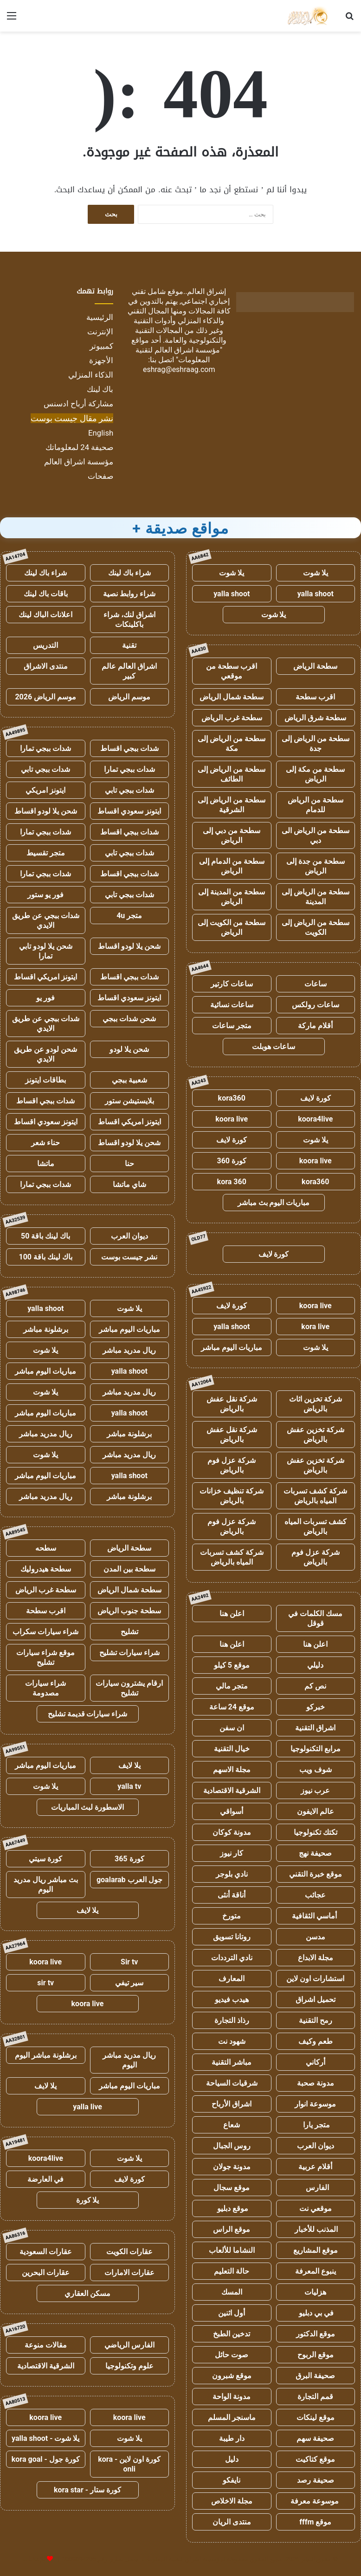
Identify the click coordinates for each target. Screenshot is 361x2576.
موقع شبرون (231, 2375)
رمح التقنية (315, 2020)
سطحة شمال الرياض (232, 696)
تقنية (129, 645)
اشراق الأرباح (231, 2104)
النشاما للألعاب (232, 2250)
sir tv (45, 1982)
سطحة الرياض (315, 666)
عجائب (315, 1895)
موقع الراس (231, 2229)
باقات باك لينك (46, 593)
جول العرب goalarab (129, 1879)
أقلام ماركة (315, 1025)
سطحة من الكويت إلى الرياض (231, 927)
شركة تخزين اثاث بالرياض (315, 1404)
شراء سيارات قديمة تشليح (88, 1713)
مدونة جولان (232, 2166)
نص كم (315, 1686)
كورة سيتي (45, 1858)
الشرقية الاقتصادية (231, 1790)
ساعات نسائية (231, 1004)
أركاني (315, 2062)
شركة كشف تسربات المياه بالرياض (315, 1496)
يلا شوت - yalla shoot (45, 2438)
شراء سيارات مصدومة (45, 1688)
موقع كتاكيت (315, 2459)
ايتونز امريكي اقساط (45, 976)
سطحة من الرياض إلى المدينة (315, 896)
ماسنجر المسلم (232, 2417)
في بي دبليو (315, 2313)
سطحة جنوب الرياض (129, 1610)
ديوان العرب (315, 2145)
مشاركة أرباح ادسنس (78, 403)
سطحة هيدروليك (45, 1569)
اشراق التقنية (315, 1727)
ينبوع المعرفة (315, 2271)
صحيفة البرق (315, 2375)
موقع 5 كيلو (232, 1665)
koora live (231, 1119)
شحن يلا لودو (129, 1049)
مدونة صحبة (315, 2083)
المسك (231, 2292)
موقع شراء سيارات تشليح (45, 1657)
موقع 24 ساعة (231, 1706)
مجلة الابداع (315, 1957)
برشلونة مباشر (45, 1329)
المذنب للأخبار (315, 2229)
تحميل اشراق (315, 1999)
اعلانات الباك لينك (45, 614)
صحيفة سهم (315, 2438)
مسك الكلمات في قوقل (315, 1618)
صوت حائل (231, 2354)
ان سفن (231, 1727)
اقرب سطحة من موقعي (231, 671)
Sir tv (129, 1961)
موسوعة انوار (315, 2104)
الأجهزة (101, 360)
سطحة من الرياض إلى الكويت (315, 927)
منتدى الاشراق (46, 666)
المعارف (232, 1978)
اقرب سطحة (315, 696)
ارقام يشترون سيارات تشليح (129, 1688)
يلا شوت (315, 572)
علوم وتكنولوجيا (129, 2365)
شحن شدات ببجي (129, 1018)
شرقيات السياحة (232, 2083)
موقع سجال (231, 2187)
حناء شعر (45, 1142)
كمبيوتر (101, 346)
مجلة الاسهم (232, 1769)
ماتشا (45, 1163)
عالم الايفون (315, 1811)
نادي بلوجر (232, 1874)
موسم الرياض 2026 (45, 696)
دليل (232, 2459)
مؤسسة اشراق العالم (78, 461)
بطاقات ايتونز (45, 1080)
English (100, 432)
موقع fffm (315, 2521)
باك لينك (100, 389)
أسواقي (231, 1811)
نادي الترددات (231, 1957)
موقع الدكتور (315, 2333)
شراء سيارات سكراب (45, 1631)
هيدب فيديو (232, 1999)
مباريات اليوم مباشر (231, 1347)
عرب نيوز (315, 1790)
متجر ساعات (231, 1025)
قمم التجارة (315, 2396)
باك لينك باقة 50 (45, 1236)
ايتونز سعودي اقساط (129, 811)
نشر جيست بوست (129, 1256)
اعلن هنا (231, 1613)
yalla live (87, 2106)
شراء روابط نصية (129, 593)
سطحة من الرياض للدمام (315, 805)
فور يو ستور (45, 894)
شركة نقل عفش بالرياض (231, 1404)
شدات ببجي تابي (45, 769)
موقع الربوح (315, 2354)
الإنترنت (100, 331)
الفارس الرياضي (129, 2345)
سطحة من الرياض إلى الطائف (231, 774)
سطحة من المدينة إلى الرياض (231, 896)
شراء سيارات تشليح (129, 1652)
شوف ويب (315, 1769)
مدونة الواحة (232, 2396)
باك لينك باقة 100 (45, 1256)
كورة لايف (315, 1098)
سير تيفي (129, 1982)
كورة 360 (231, 1160)
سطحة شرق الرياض (315, 717)
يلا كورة (87, 2200)
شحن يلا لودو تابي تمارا (45, 951)
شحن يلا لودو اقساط (45, 811)
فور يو (45, 997)
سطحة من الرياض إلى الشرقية (231, 805)
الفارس (315, 2187)
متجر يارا (315, 2124)
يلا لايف (129, 1765)
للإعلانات (34, 2559)
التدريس (45, 645)
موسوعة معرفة (315, 2501)
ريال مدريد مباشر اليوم (129, 2060)
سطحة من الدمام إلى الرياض (231, 866)
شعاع (231, 2124)
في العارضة (45, 2179)
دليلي (315, 1665)
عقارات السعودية (45, 2251)
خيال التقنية (232, 1748)
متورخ (231, 1915)
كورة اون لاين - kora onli (129, 2464)
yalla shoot (315, 593)
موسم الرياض (129, 696)
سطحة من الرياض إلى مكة (231, 743)
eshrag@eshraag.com (179, 369)
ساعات (315, 983)
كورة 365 (129, 1858)
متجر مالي (232, 1686)
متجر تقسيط (45, 852)
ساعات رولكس (315, 1004)
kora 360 (231, 1181)
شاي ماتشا (129, 1184)
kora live (315, 1326)
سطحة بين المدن (129, 1569)
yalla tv (129, 1786)
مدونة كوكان (232, 1832)
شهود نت (231, 2041)
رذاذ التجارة (231, 2020)
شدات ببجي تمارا (45, 748)
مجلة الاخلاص (231, 2501)
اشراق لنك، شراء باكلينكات (129, 619)
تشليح (129, 1631)
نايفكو (231, 2480)
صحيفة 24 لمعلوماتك (79, 447)
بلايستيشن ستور (129, 1100)
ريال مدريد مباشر (129, 1350)
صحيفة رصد (315, 2480)
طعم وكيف (315, 2041)
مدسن (315, 1936)
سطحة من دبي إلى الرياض (231, 835)
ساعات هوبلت (273, 1046)
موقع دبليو (231, 2208)
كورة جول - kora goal (46, 2459)
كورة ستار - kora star (87, 2489)
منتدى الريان (232, 2521)
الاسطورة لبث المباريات (87, 1807)
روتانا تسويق (232, 1936)
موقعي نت (315, 2208)
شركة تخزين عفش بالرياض (315, 1434)
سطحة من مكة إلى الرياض (315, 774)
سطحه (45, 1548)
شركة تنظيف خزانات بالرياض (232, 1496)
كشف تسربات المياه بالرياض (315, 1526)
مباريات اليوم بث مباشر (274, 1202)
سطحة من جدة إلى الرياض (315, 866)
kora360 (231, 1098)
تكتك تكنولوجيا (315, 1832)
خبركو (315, 1706)
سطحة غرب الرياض (231, 717)
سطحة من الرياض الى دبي (315, 835)
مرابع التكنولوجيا (315, 1748)
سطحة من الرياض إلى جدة (315, 743)
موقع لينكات (316, 2417)
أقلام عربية (315, 2166)
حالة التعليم (231, 2271)
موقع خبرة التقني (315, 1874)
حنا (129, 1163)
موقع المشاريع (315, 2250)
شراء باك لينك (129, 572)
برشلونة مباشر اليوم (46, 2055)
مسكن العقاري (87, 2293)
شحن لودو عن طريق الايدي (45, 1054)
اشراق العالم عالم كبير (129, 671)
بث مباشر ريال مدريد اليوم (45, 1884)
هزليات (315, 2292)
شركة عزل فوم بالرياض (231, 1465)
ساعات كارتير (232, 983)
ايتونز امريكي (45, 790)
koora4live (315, 1119)
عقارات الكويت (129, 2251)
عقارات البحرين (46, 2272)
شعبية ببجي (129, 1080)
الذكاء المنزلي (90, 374)
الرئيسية (99, 317)
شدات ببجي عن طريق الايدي (45, 920)
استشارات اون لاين (315, 1978)
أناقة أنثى (231, 1895)
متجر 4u (129, 915)
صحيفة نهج (315, 1853)
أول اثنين (231, 2313)
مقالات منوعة (46, 2345)
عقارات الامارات (129, 2272)
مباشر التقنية (231, 2062)
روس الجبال (232, 2145)
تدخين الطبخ (231, 2333)
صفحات (100, 476)
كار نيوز (231, 1853)
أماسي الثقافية (315, 1915)
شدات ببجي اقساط (129, 748)
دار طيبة (232, 2438)
